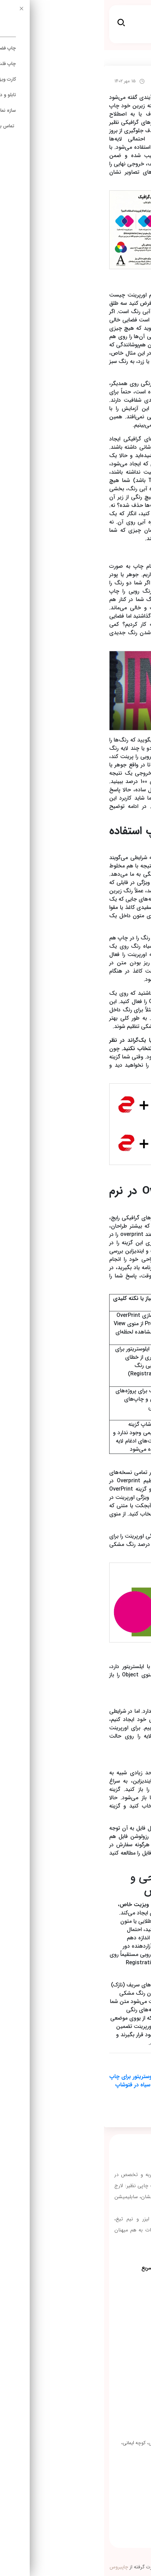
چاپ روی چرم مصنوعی (117, 2357)
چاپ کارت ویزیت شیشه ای (113, 2328)
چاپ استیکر (128, 2286)
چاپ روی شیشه (124, 2371)
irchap (135, 58)
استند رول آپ (127, 2300)
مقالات (113, 58)
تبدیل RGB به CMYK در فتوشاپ (94, 2093)
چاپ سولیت (128, 2314)
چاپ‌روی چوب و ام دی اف (114, 2343)
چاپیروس (15, 2567)
